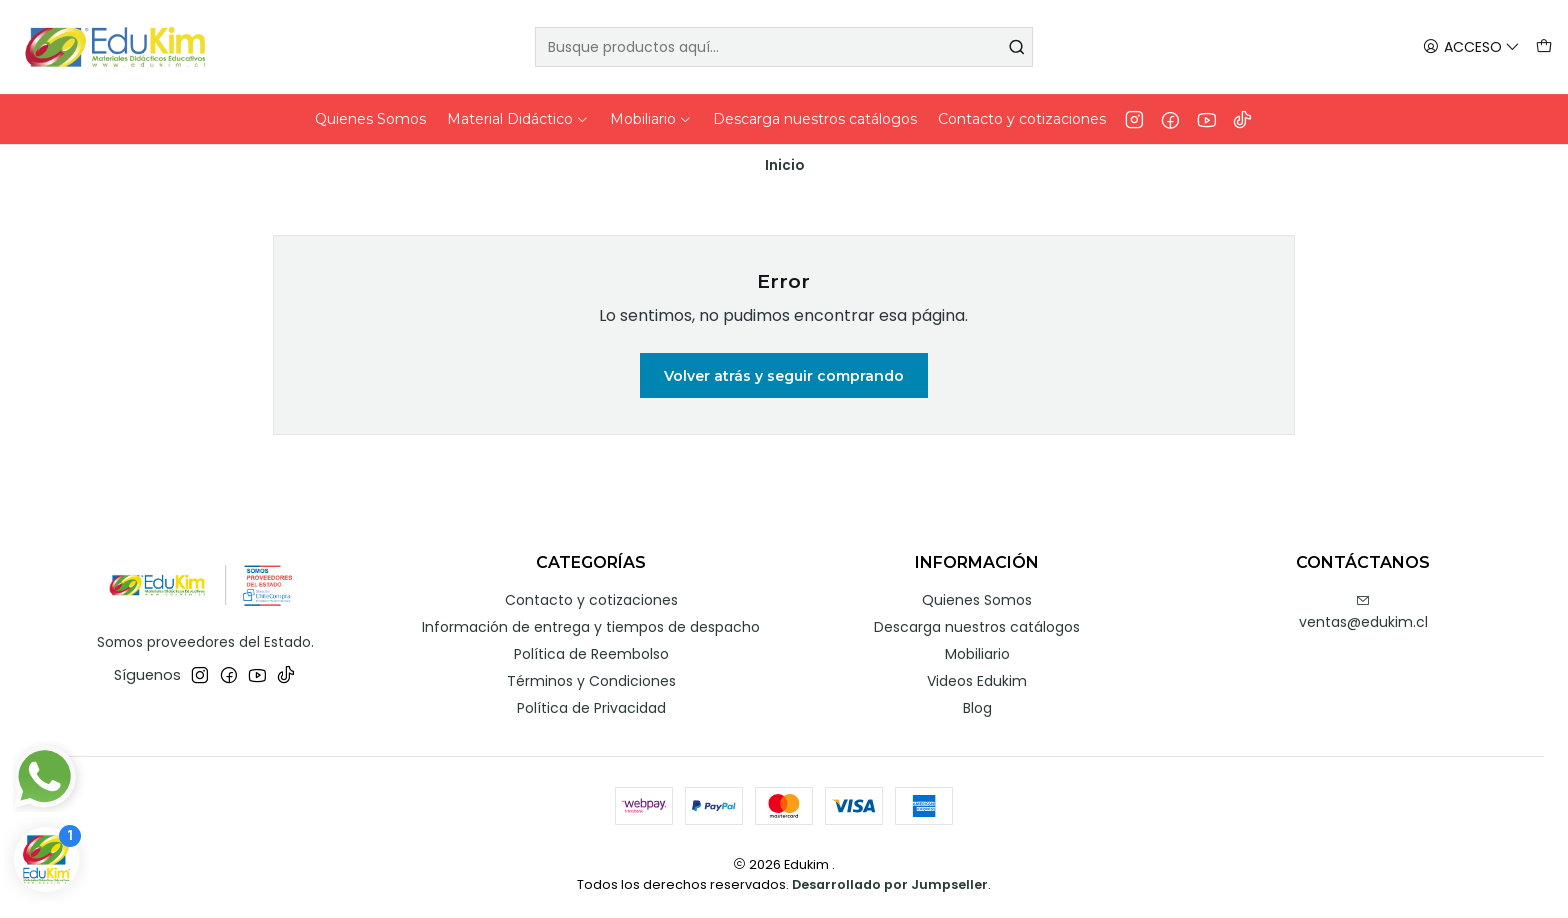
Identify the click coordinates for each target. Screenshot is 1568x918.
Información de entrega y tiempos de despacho (591, 627)
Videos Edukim (977, 681)
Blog (977, 708)
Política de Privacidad (591, 708)
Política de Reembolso (591, 654)
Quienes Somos (977, 600)
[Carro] (1544, 47)
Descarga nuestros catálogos (977, 627)
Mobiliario (977, 654)
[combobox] (784, 47)
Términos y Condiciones (591, 681)
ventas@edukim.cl (1363, 613)
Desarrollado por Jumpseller (890, 884)
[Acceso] (1471, 47)
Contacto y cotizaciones (591, 600)
